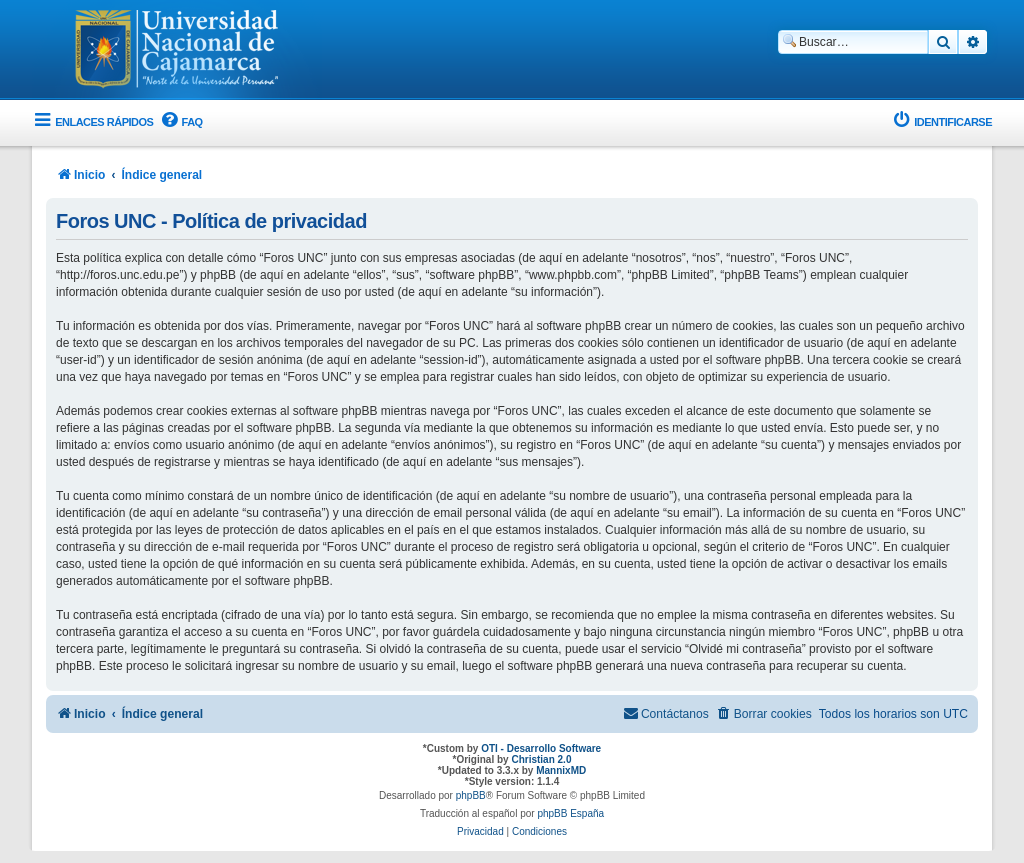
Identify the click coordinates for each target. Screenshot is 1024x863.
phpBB (471, 795)
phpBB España (570, 813)
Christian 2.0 (541, 759)
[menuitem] (180, 122)
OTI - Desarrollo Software (541, 748)
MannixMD (561, 770)
